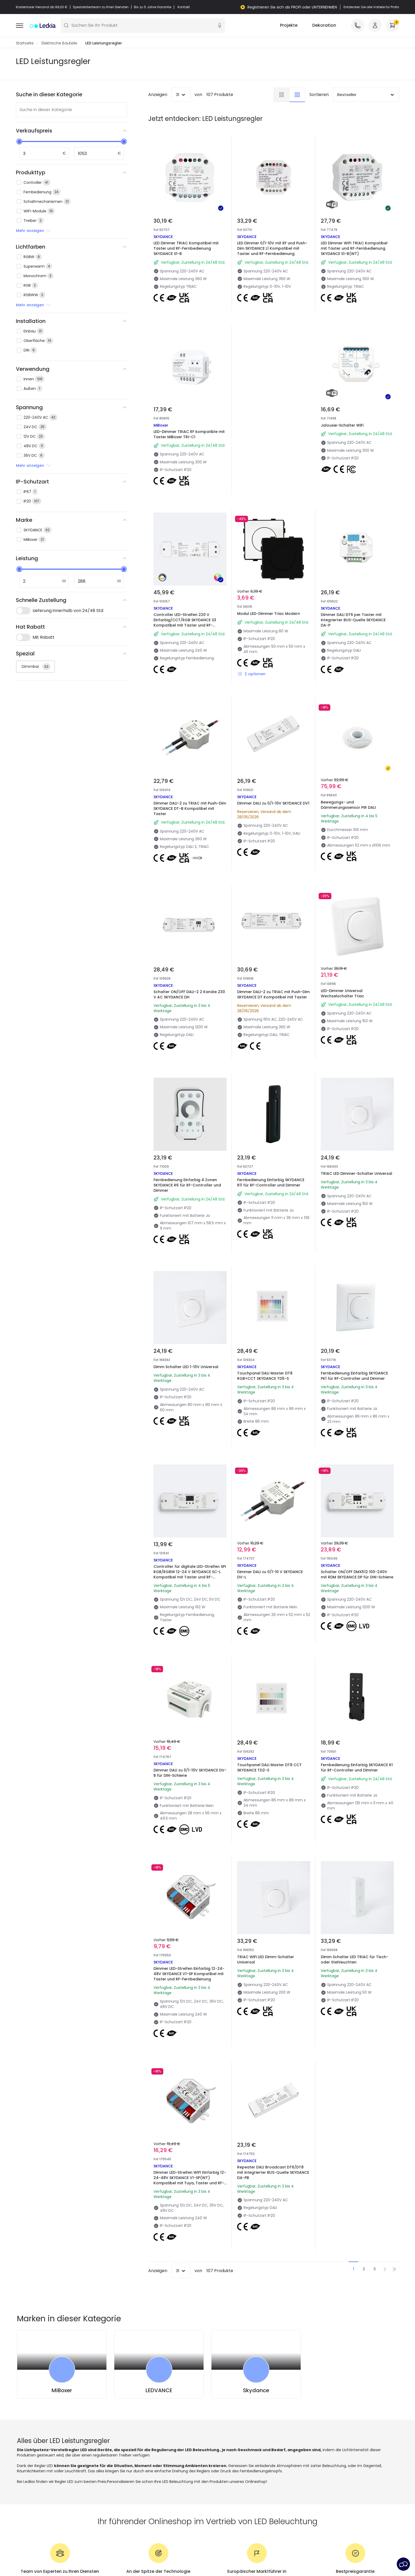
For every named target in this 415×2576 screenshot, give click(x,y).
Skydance (256, 2390)
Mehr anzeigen (33, 231)
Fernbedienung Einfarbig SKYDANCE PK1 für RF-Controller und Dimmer (354, 1376)
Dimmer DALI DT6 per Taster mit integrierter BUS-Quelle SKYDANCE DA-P (353, 620)
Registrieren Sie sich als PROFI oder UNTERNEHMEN (292, 7)
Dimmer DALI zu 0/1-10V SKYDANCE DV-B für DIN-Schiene (190, 1773)
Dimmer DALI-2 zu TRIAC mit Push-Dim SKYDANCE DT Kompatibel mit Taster (273, 994)
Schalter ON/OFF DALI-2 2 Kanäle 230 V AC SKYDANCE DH (189, 994)
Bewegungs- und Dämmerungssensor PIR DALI (348, 805)
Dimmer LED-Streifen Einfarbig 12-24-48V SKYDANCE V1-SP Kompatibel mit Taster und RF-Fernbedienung (189, 1974)
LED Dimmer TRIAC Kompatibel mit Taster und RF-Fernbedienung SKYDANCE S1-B (186, 249)
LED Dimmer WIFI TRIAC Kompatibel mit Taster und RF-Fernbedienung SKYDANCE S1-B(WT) (354, 249)
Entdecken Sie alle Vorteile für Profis (371, 7)
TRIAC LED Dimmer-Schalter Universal (356, 1173)
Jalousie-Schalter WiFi (342, 425)
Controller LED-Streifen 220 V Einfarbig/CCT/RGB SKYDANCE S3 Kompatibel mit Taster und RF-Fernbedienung (185, 622)
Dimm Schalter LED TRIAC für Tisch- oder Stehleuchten (354, 1959)
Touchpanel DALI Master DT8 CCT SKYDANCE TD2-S (269, 1767)
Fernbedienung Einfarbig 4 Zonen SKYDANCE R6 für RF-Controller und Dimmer (187, 1185)
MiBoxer (62, 2390)
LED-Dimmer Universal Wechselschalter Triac (342, 993)
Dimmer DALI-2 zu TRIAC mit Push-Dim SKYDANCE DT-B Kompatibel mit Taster (190, 809)
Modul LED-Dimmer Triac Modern (268, 613)
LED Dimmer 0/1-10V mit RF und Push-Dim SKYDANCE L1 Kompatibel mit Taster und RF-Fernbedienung (272, 249)
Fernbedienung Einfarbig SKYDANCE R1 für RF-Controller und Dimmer (357, 1767)
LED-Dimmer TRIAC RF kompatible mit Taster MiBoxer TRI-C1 (189, 434)
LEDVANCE (159, 2390)
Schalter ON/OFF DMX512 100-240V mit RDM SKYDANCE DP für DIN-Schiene (357, 1574)
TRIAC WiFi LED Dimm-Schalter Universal (265, 1959)
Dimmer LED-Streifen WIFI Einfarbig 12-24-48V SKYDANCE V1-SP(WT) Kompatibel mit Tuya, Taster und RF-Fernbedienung (190, 2180)
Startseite (25, 43)
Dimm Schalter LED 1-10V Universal (186, 1367)
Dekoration (324, 26)
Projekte (288, 26)
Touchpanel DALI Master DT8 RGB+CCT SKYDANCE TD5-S (264, 1376)
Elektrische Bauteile (59, 43)
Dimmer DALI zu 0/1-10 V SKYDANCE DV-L (270, 1574)
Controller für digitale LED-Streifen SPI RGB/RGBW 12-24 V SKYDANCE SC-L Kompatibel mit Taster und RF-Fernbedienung (190, 1574)
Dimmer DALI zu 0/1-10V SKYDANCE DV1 (273, 803)
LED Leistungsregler (103, 43)
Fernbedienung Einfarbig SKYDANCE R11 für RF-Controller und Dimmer (270, 1182)
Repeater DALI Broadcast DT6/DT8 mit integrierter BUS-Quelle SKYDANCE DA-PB (273, 2173)
